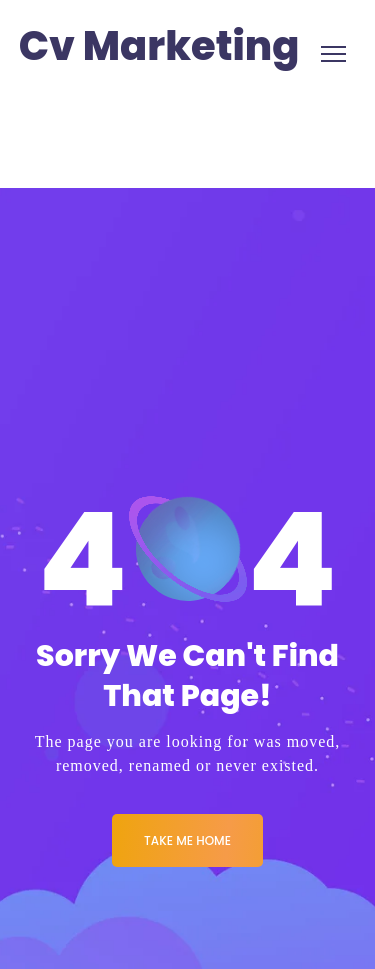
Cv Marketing (159, 46)
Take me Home (187, 840)
